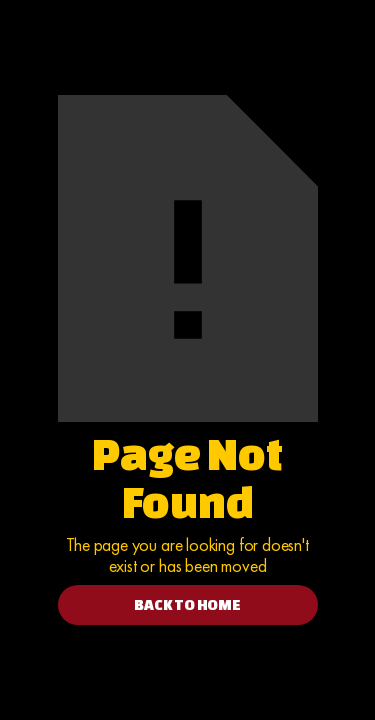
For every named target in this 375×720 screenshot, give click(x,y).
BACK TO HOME (187, 604)
